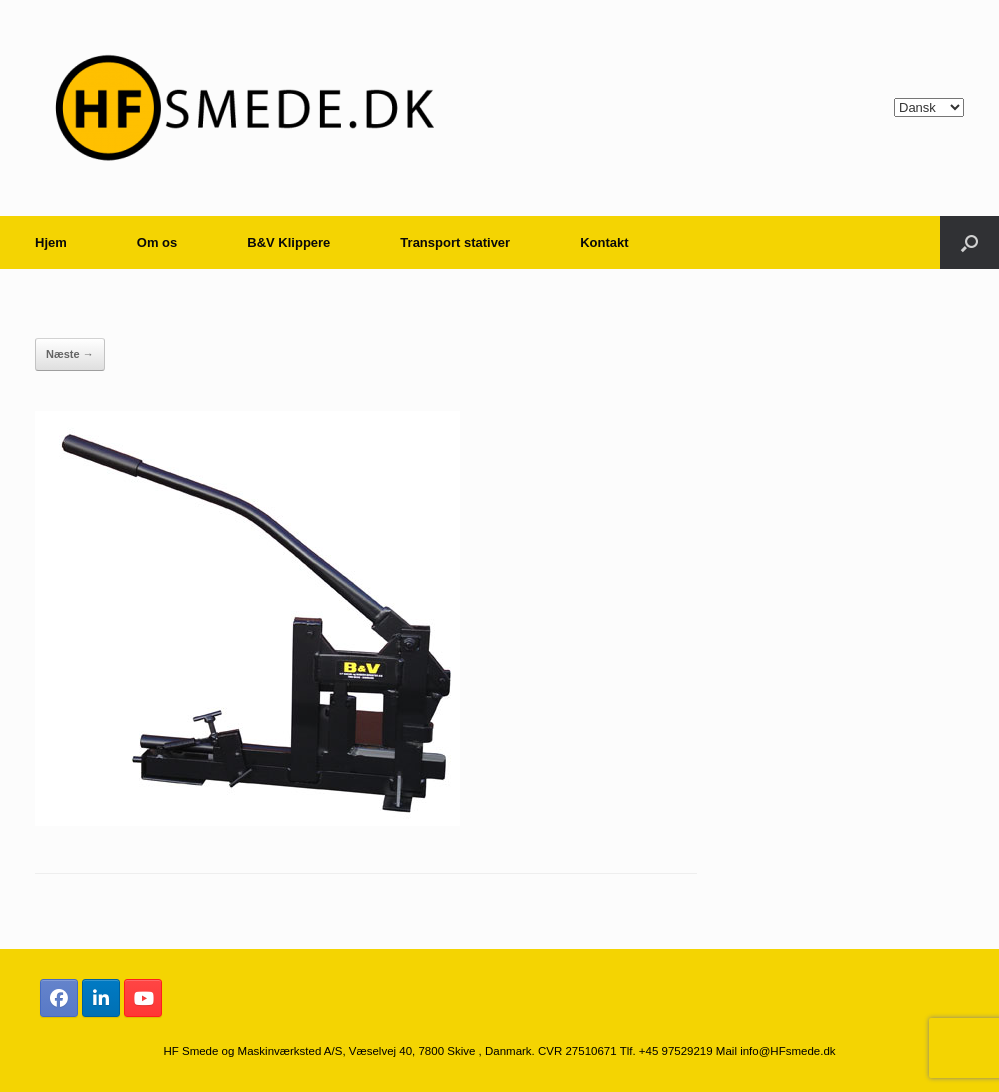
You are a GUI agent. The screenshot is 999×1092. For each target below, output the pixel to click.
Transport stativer (455, 242)
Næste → (70, 354)
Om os (157, 242)
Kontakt (604, 242)
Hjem (51, 242)
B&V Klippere (288, 242)
